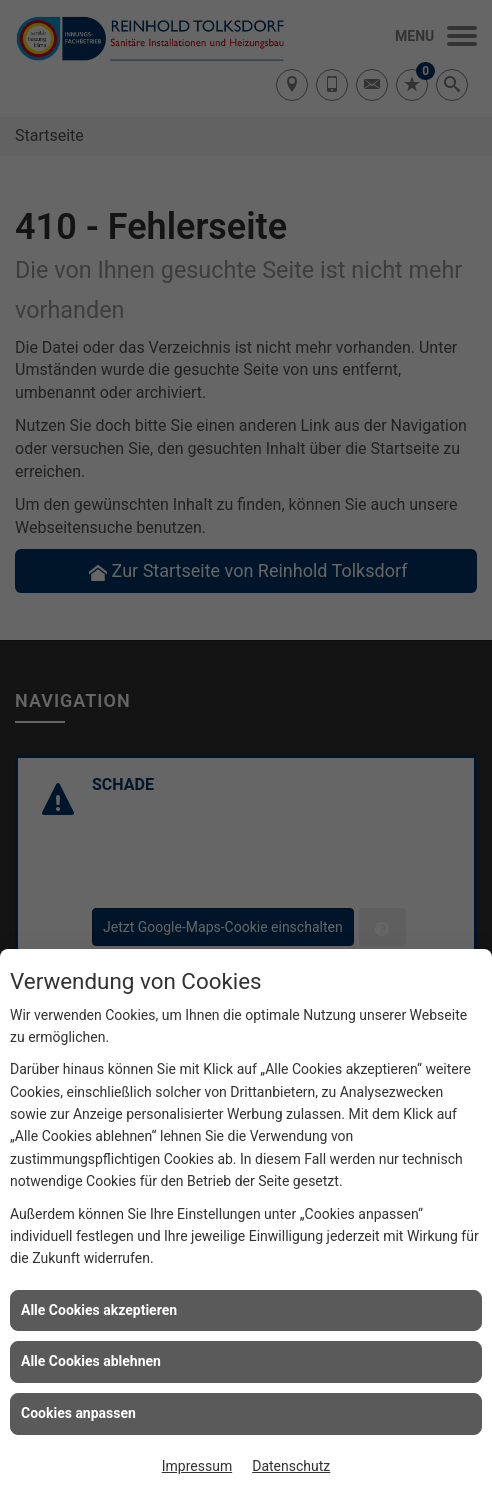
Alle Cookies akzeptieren (99, 1310)
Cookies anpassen (78, 1413)
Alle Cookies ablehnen (91, 1361)
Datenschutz (291, 1466)
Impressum (197, 1466)
